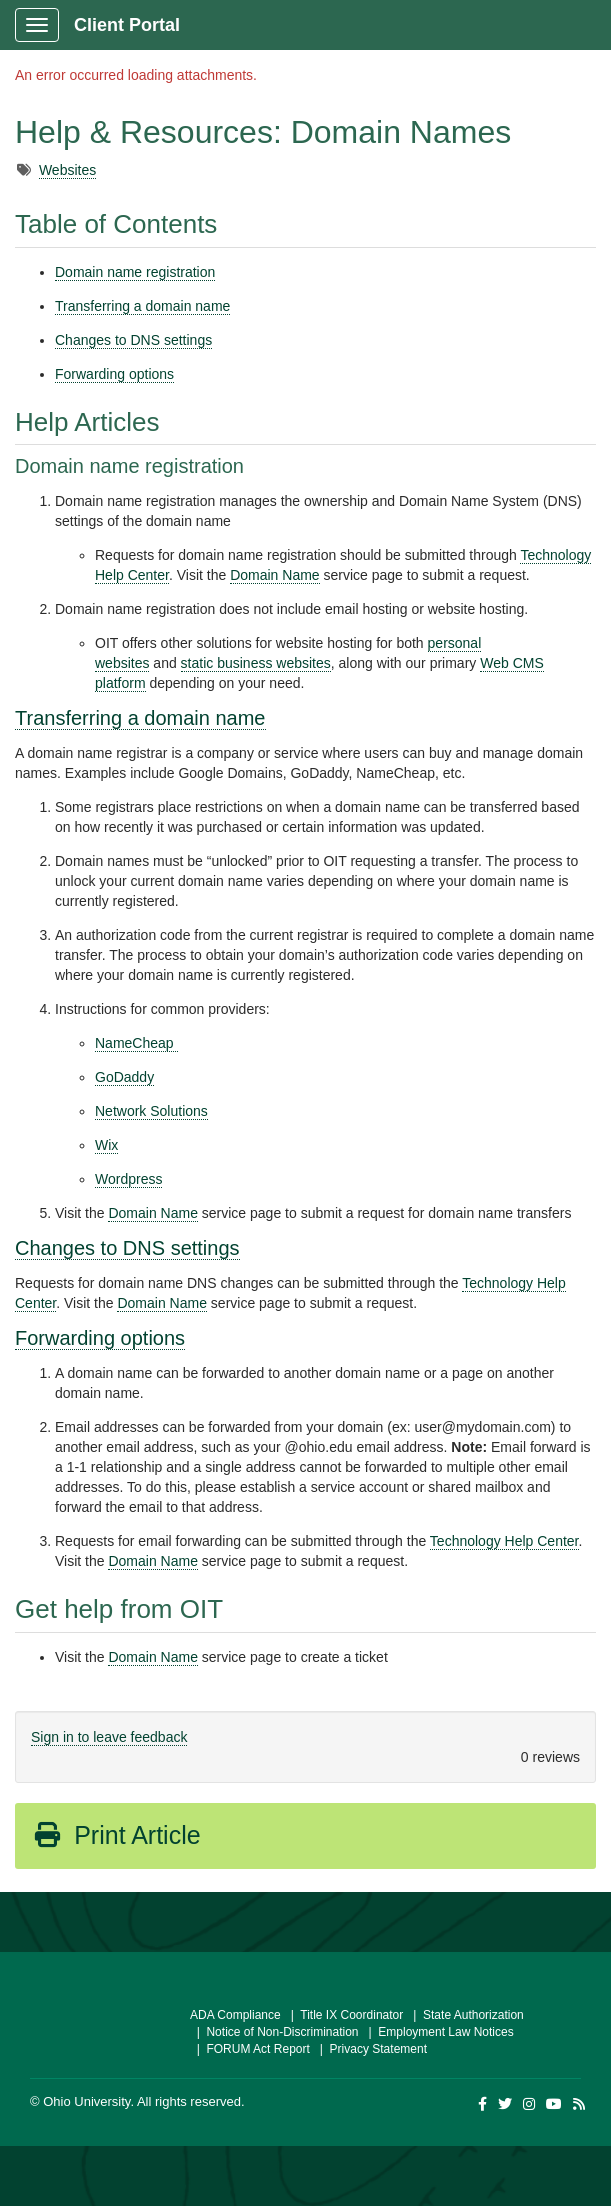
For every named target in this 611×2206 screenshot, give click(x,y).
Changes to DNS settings (133, 340)
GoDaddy (124, 1077)
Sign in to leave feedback (109, 1737)
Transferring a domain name (142, 306)
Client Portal (127, 25)
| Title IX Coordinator (343, 2015)
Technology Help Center (504, 1541)
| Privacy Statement (370, 2049)
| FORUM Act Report (250, 2049)
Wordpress (128, 1179)
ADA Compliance (235, 2015)
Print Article (116, 1835)
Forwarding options (114, 374)
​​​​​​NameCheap (136, 1043)
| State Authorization (465, 2015)
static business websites (256, 663)
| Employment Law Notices (438, 2032)
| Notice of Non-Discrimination (274, 2032)
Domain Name (274, 575)
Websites (67, 170)
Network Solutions (151, 1111)
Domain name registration (135, 272)
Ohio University (86, 2101)
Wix (106, 1145)
